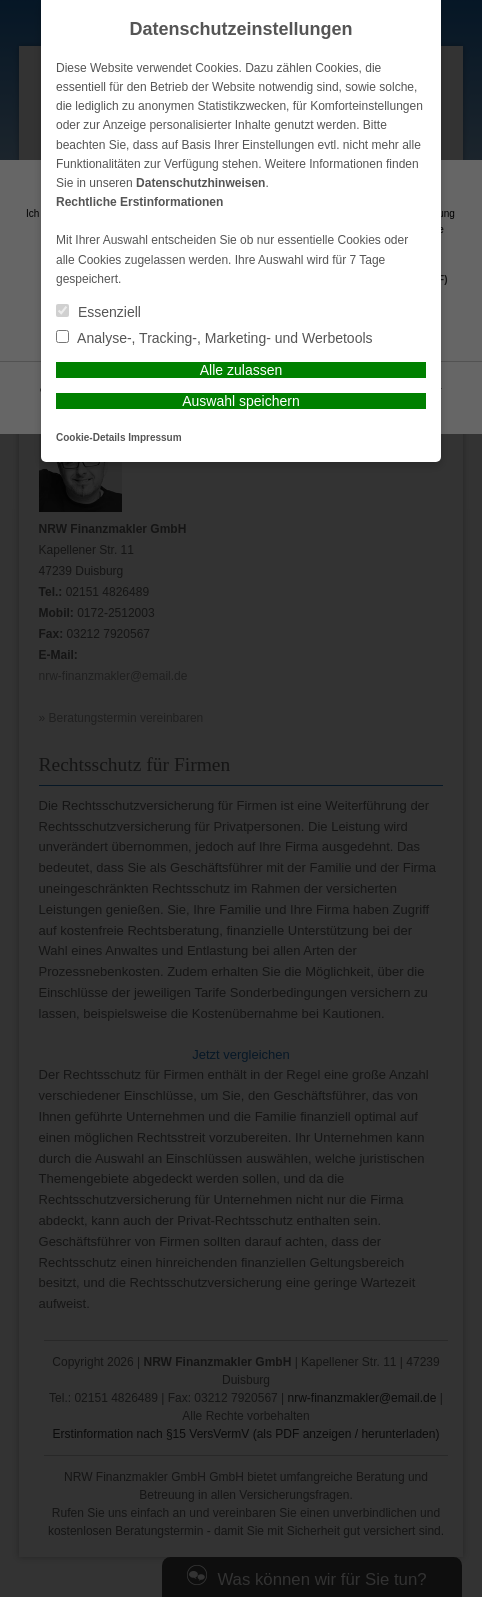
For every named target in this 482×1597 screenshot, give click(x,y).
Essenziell (98, 312)
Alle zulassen (241, 370)
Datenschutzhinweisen (200, 183)
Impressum (154, 437)
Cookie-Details (90, 437)
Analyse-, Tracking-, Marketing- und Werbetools (214, 338)
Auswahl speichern (241, 401)
